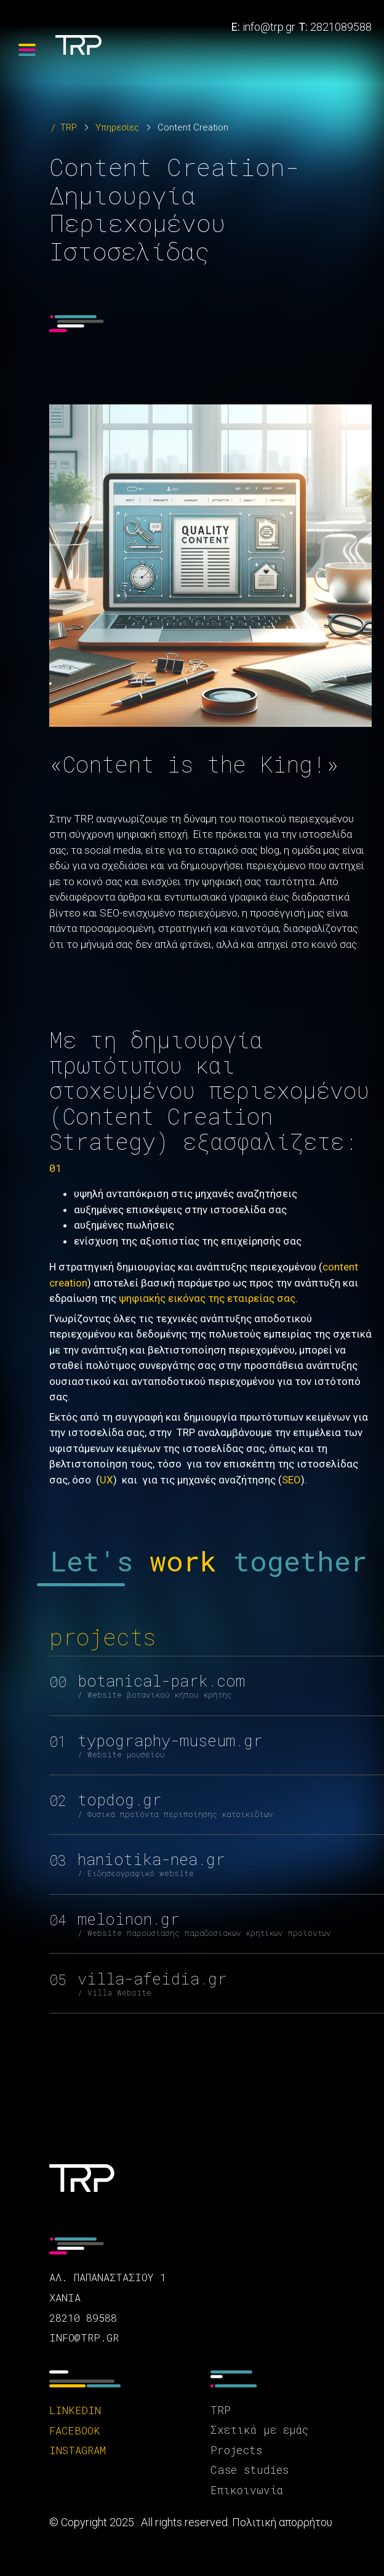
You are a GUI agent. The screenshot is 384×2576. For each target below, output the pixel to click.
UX (106, 1480)
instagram (77, 2450)
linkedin (75, 2410)
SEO (291, 1480)
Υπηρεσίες (117, 127)
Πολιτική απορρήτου (282, 2522)
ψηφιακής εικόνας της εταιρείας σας (207, 1298)
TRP (68, 127)
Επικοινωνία (246, 2489)
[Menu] (27, 50)
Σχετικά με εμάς (259, 2429)
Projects (236, 2449)
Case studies (249, 2469)
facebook (74, 2430)
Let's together (208, 1560)
